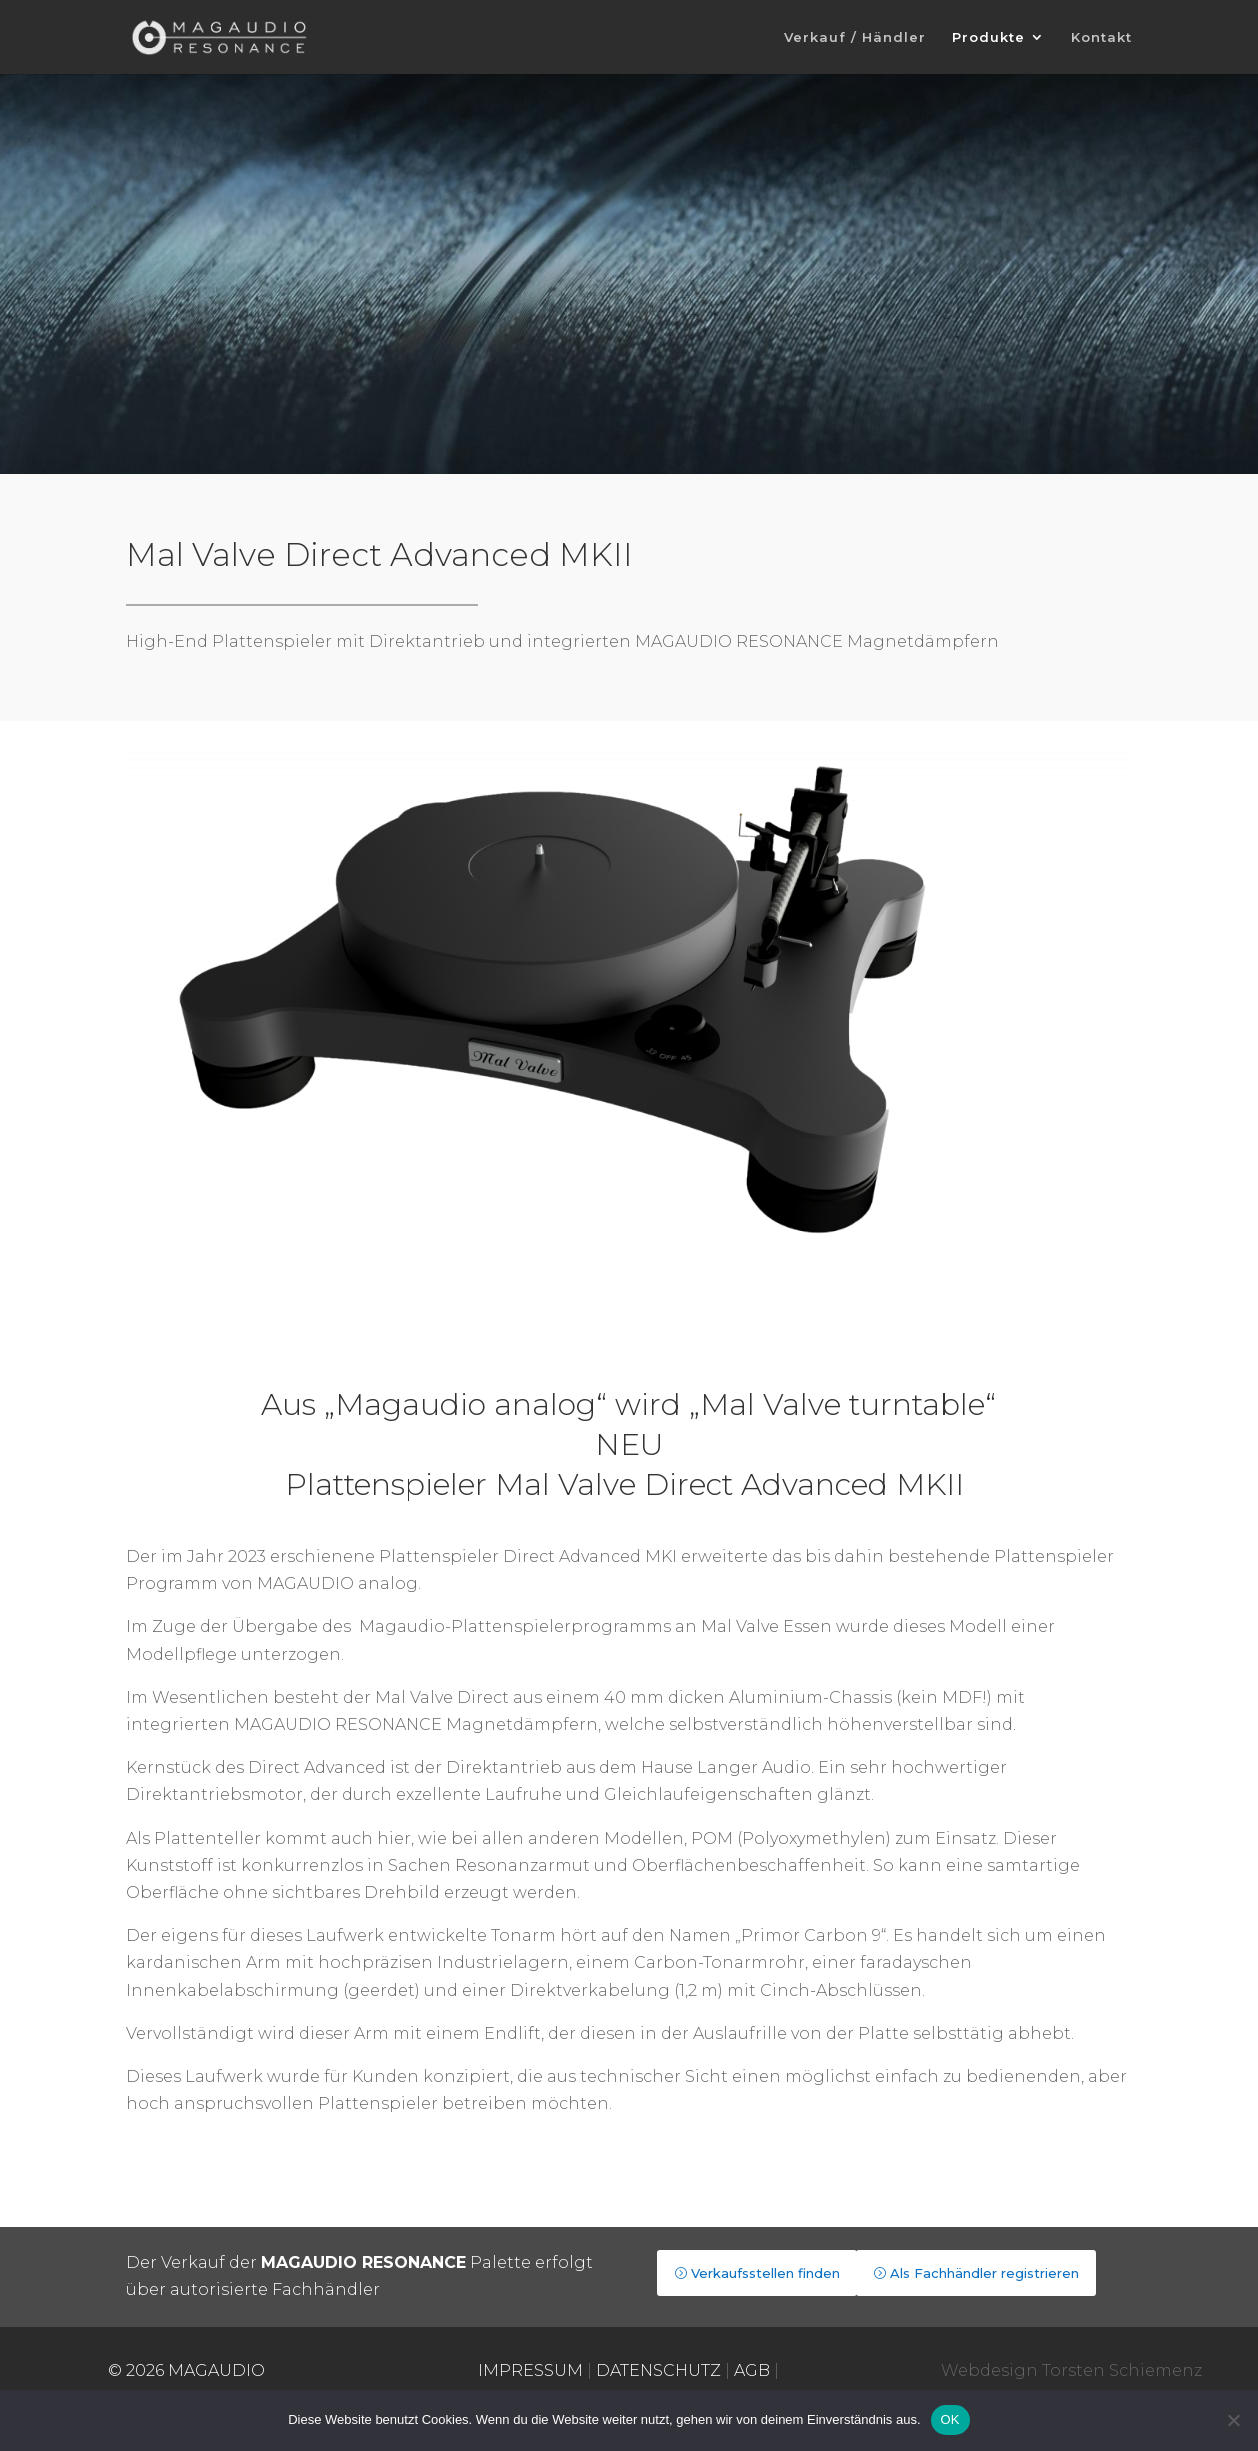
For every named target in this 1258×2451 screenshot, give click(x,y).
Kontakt (1101, 37)
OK (950, 2419)
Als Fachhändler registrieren (984, 2273)
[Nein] (1233, 2420)
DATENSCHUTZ (658, 2370)
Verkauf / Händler (855, 37)
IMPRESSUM (530, 2370)
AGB (752, 2370)
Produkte (988, 37)
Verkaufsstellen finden (765, 2273)
